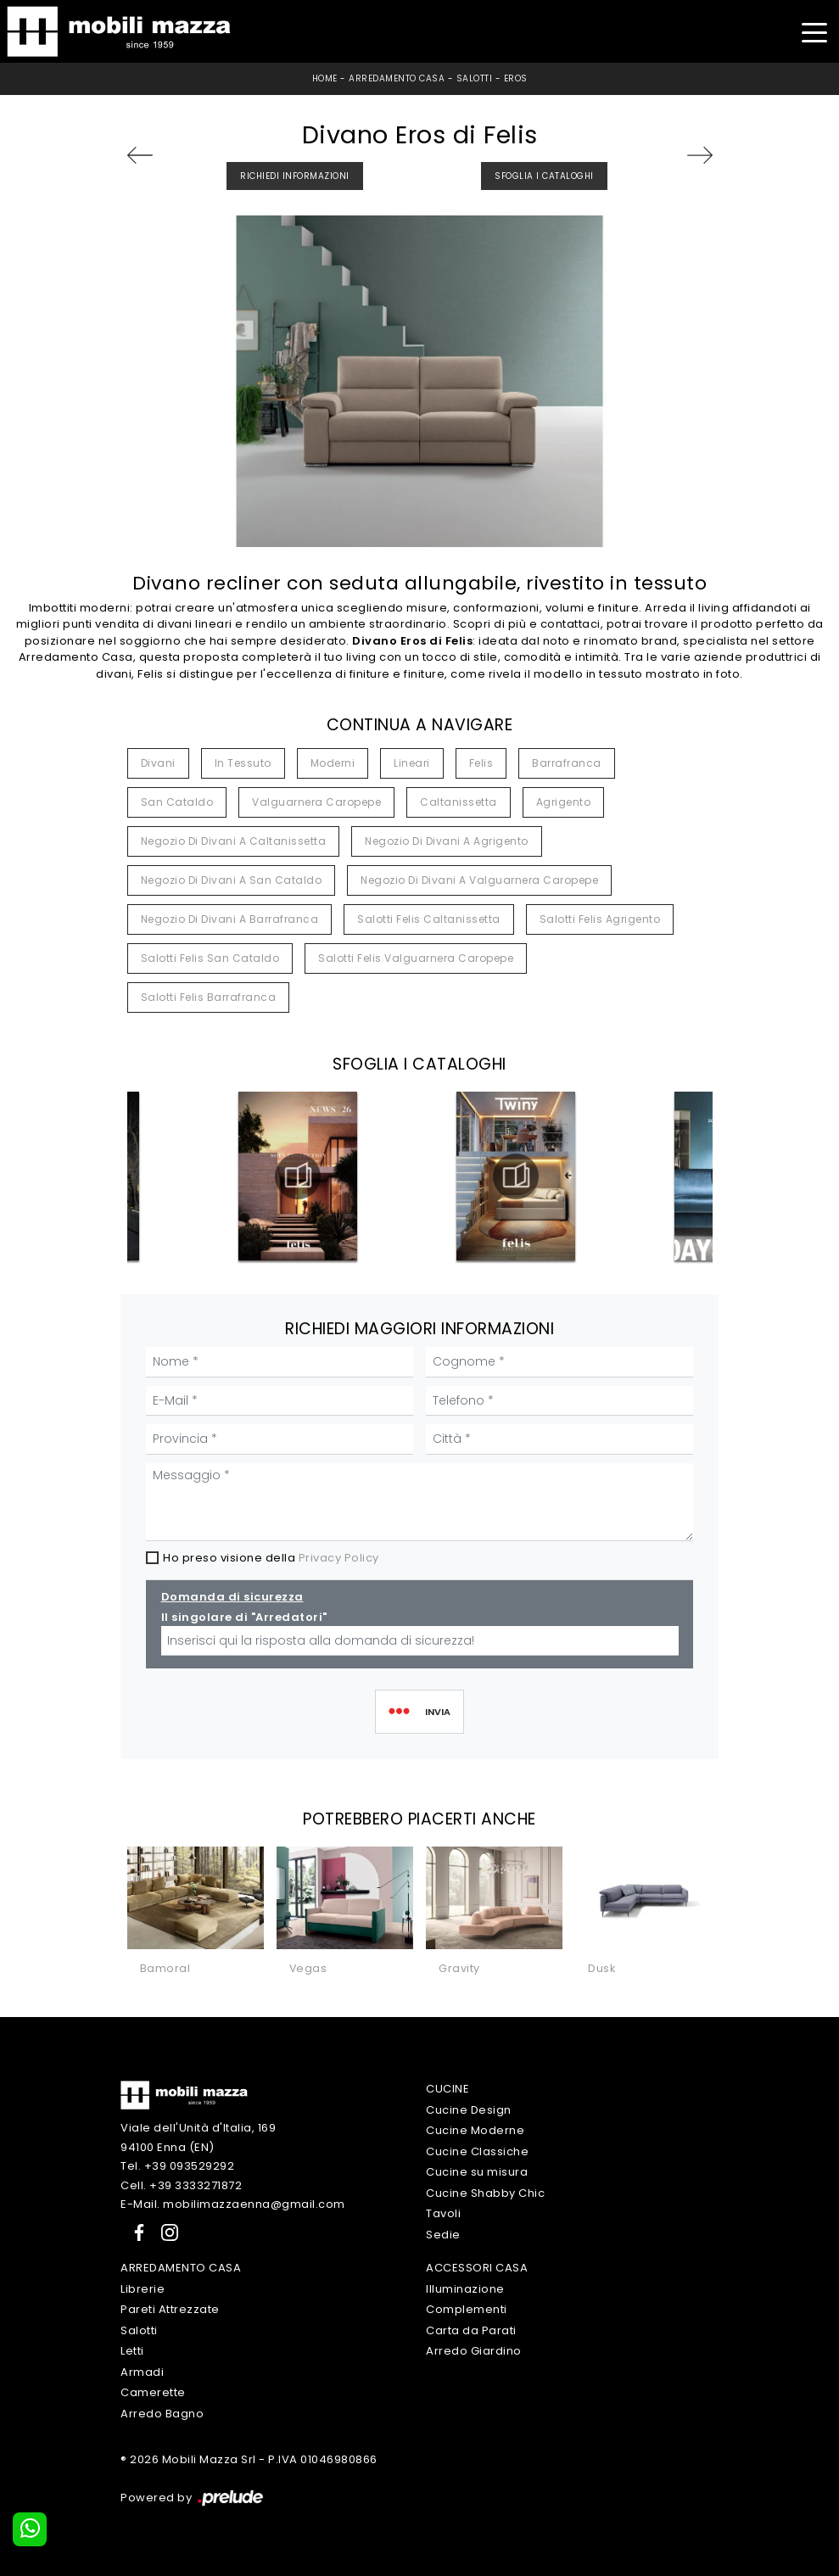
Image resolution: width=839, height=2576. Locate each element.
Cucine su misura (477, 2172)
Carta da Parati (471, 2330)
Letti (132, 2351)
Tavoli (443, 2213)
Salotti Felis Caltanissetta (429, 919)
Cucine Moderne (475, 2130)
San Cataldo (177, 802)
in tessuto (243, 763)
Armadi (142, 2372)
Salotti (474, 78)
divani (158, 763)
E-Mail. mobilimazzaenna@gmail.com (232, 2204)
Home (325, 78)
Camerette (153, 2392)
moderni (332, 763)
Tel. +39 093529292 (177, 2166)
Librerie (142, 2289)
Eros (516, 78)
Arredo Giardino (474, 2351)
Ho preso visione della (271, 1558)
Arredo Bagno (162, 2414)
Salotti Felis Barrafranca (209, 997)
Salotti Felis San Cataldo (210, 958)
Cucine (447, 2089)
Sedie (443, 2235)
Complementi (466, 2309)
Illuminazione (465, 2289)
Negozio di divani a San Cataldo (231, 880)
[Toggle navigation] (814, 31)
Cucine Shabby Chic (485, 2193)
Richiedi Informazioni (295, 176)
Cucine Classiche (477, 2151)
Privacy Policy (339, 1558)
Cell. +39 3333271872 (181, 2185)
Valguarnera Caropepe (316, 802)
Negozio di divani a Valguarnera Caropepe (479, 880)
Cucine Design (469, 2110)
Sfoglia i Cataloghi (544, 176)
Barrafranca (566, 763)
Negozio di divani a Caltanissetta (234, 841)
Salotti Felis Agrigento (600, 919)
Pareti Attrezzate (170, 2309)
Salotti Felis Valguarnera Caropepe (415, 958)
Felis (481, 763)
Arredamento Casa (397, 78)
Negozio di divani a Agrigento (447, 841)
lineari (412, 763)
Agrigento (563, 802)
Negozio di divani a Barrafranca (230, 919)
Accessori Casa (477, 2268)
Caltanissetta (458, 802)
